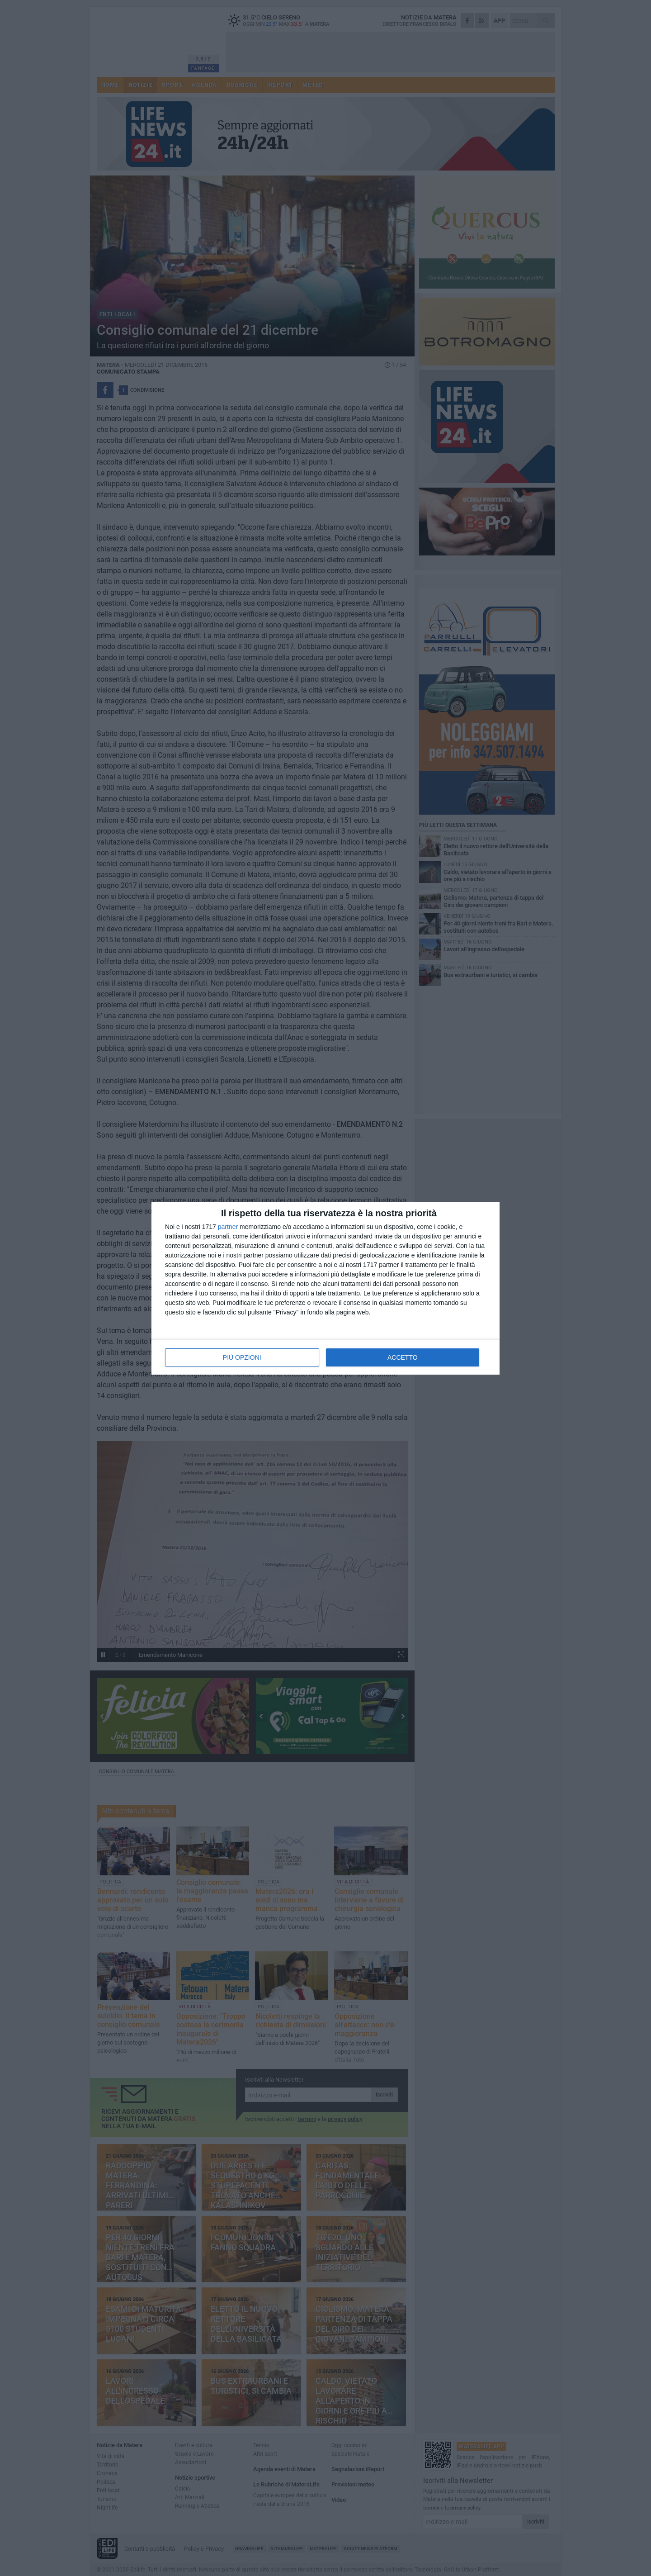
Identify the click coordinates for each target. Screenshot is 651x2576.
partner (228, 1227)
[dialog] (325, 1288)
